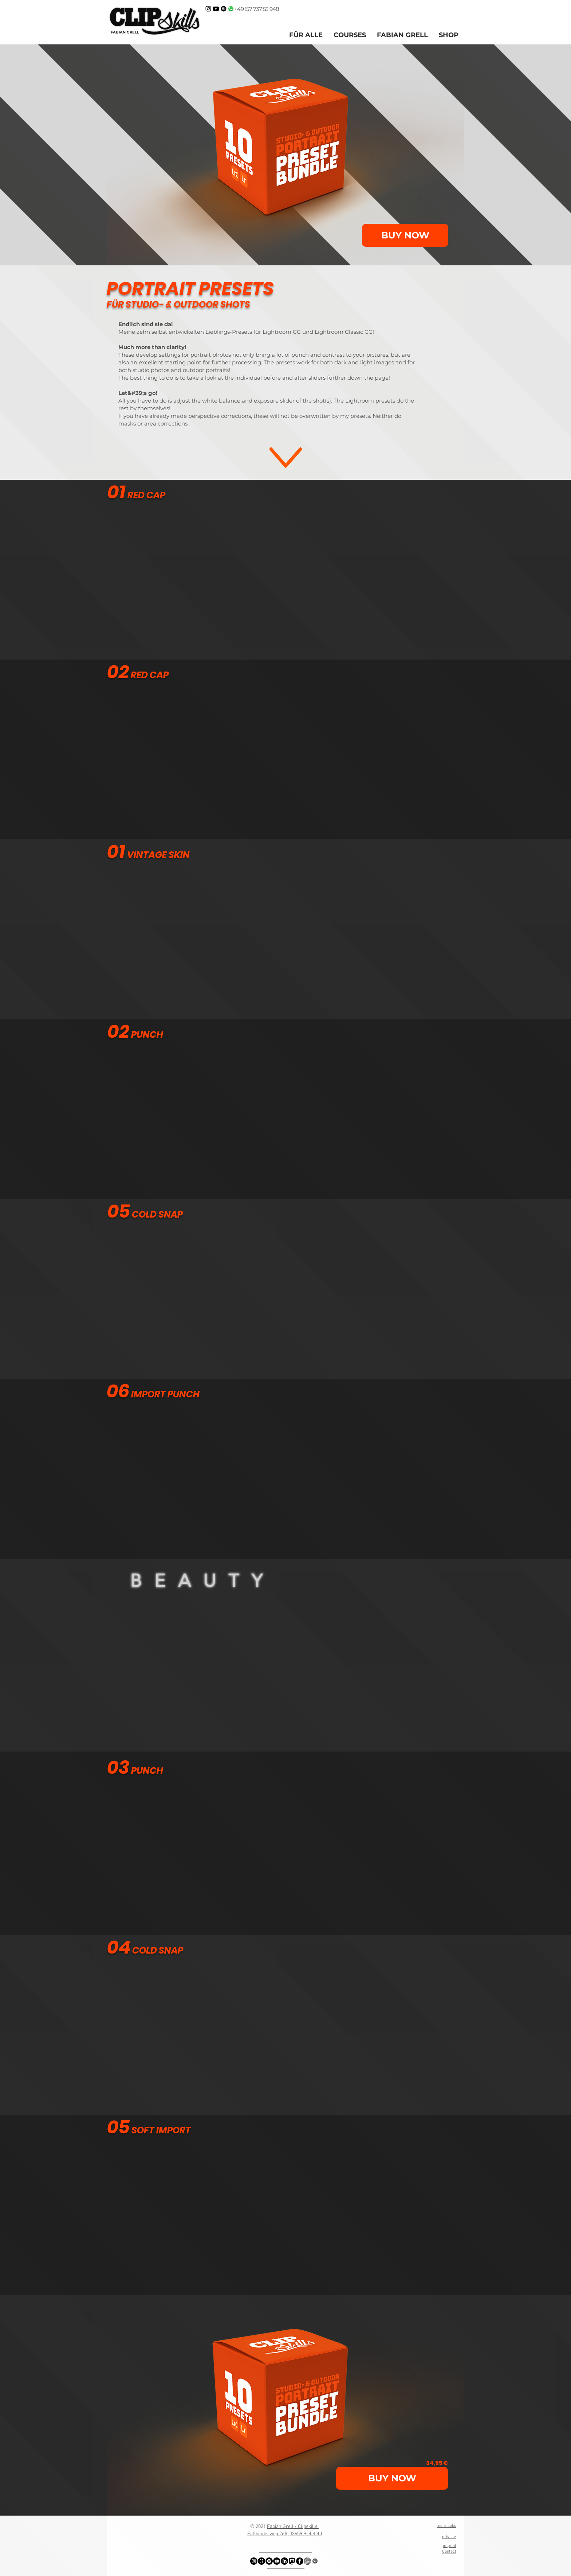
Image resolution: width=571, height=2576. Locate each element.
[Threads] (261, 2561)
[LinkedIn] (284, 2561)
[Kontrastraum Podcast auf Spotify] (223, 8)
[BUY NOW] (405, 235)
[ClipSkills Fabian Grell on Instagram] (208, 8)
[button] (402, 35)
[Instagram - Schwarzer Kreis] (253, 2561)
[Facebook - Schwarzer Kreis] (299, 2561)
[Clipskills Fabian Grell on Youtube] (216, 8)
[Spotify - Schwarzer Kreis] (269, 2561)
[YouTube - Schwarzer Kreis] (276, 2561)
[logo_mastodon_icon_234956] (292, 2561)
